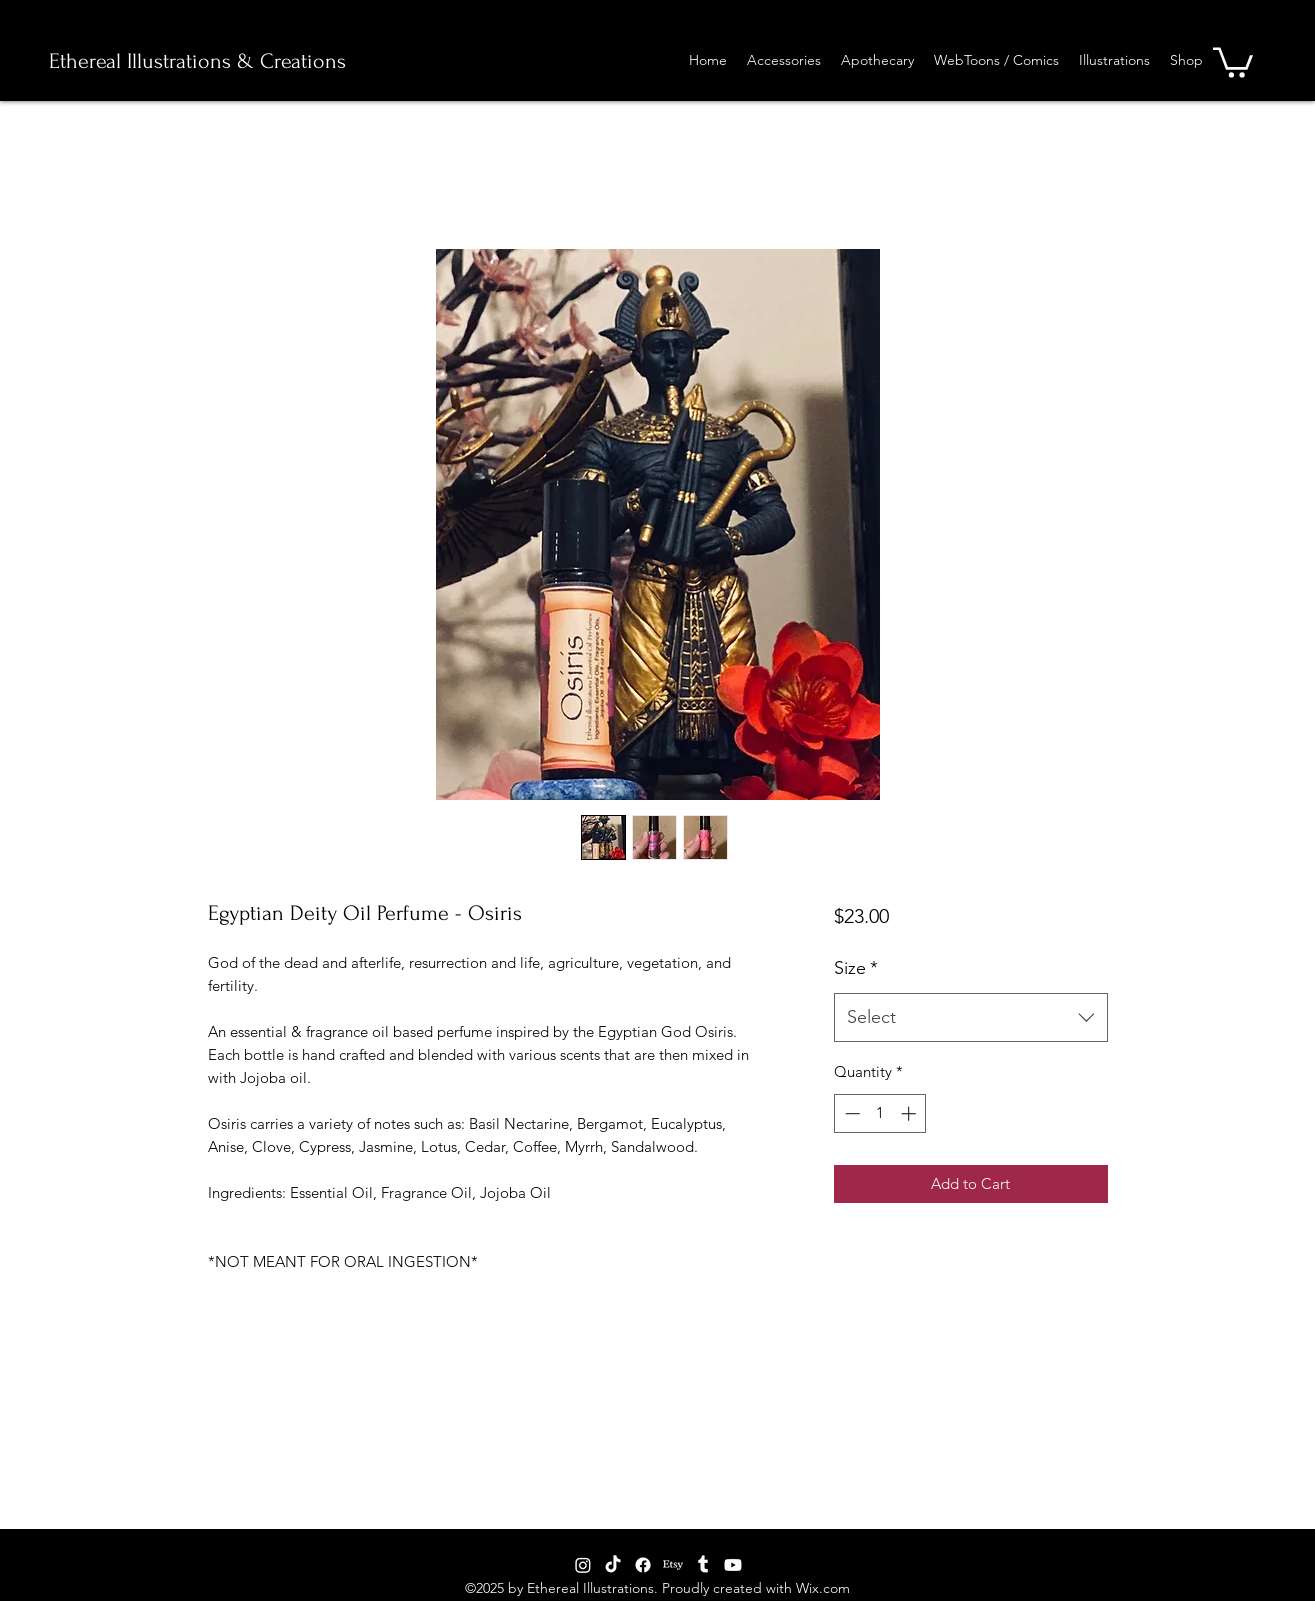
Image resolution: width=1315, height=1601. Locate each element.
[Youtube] (733, 1565)
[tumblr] (703, 1565)
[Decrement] (850, 1113)
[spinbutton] (880, 1113)
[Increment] (910, 1113)
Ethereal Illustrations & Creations (197, 61)
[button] (1233, 61)
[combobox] (970, 1018)
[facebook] (643, 1565)
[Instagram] (583, 1565)
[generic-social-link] (673, 1565)
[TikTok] (613, 1565)
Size (856, 968)
